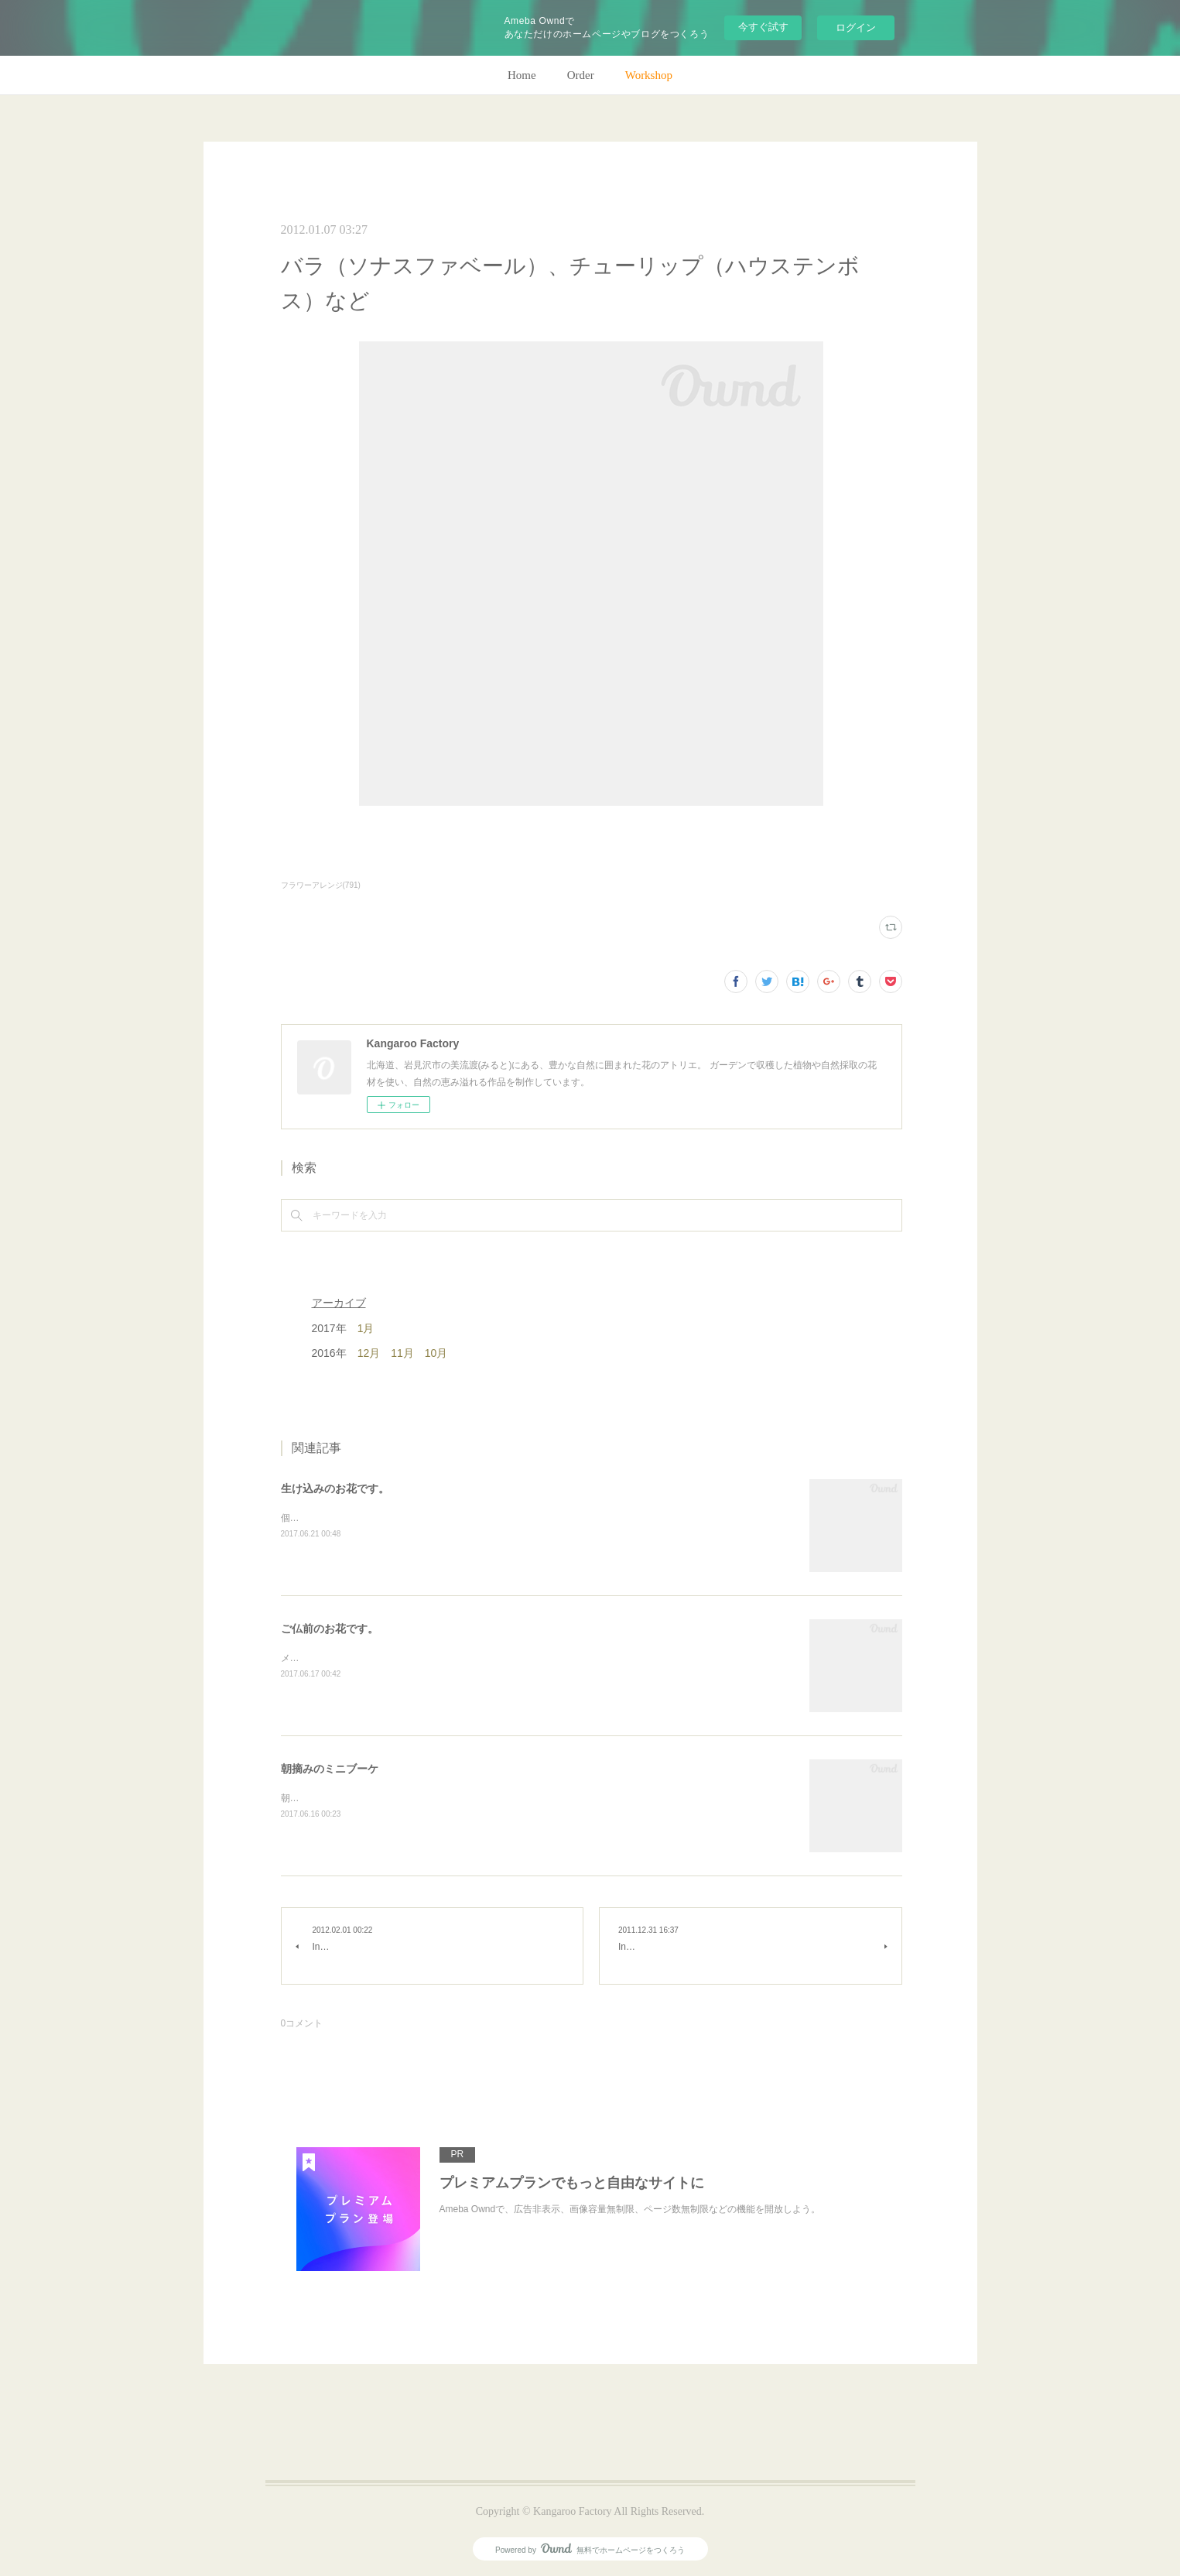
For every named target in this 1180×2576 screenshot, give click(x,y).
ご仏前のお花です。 (329, 1628)
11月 (402, 1353)
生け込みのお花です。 (335, 1488)
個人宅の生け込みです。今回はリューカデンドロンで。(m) (404, 1517)
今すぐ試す (763, 27)
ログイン (856, 27)
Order (580, 75)
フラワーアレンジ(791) (321, 885)
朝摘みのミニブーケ (329, 1768)
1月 (366, 1328)
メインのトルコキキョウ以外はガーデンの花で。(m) (390, 1658)
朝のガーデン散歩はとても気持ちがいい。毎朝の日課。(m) (404, 1798)
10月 (436, 1353)
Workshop (648, 75)
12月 (369, 1353)
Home (522, 75)
